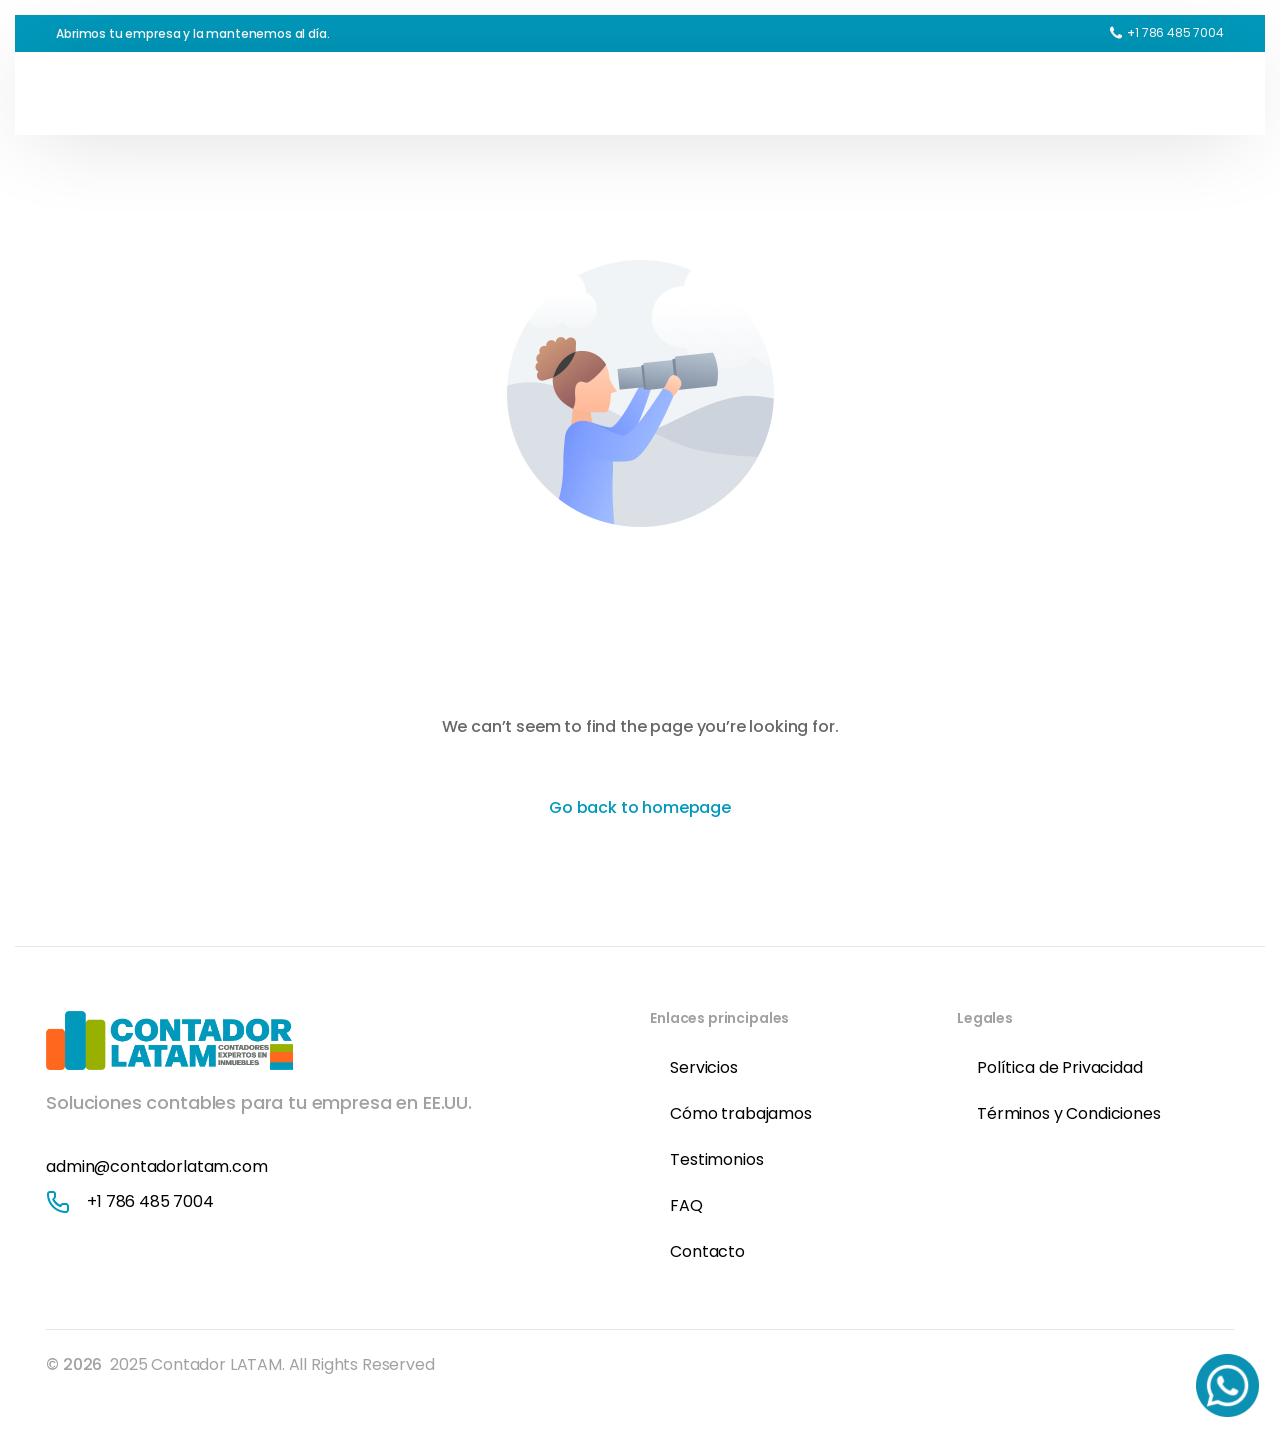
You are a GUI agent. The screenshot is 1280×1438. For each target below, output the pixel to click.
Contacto (707, 1251)
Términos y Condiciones (1068, 1113)
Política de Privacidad (1059, 1067)
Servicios (704, 1067)
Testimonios (716, 1159)
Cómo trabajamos (741, 1113)
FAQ (686, 1205)
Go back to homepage (640, 807)
